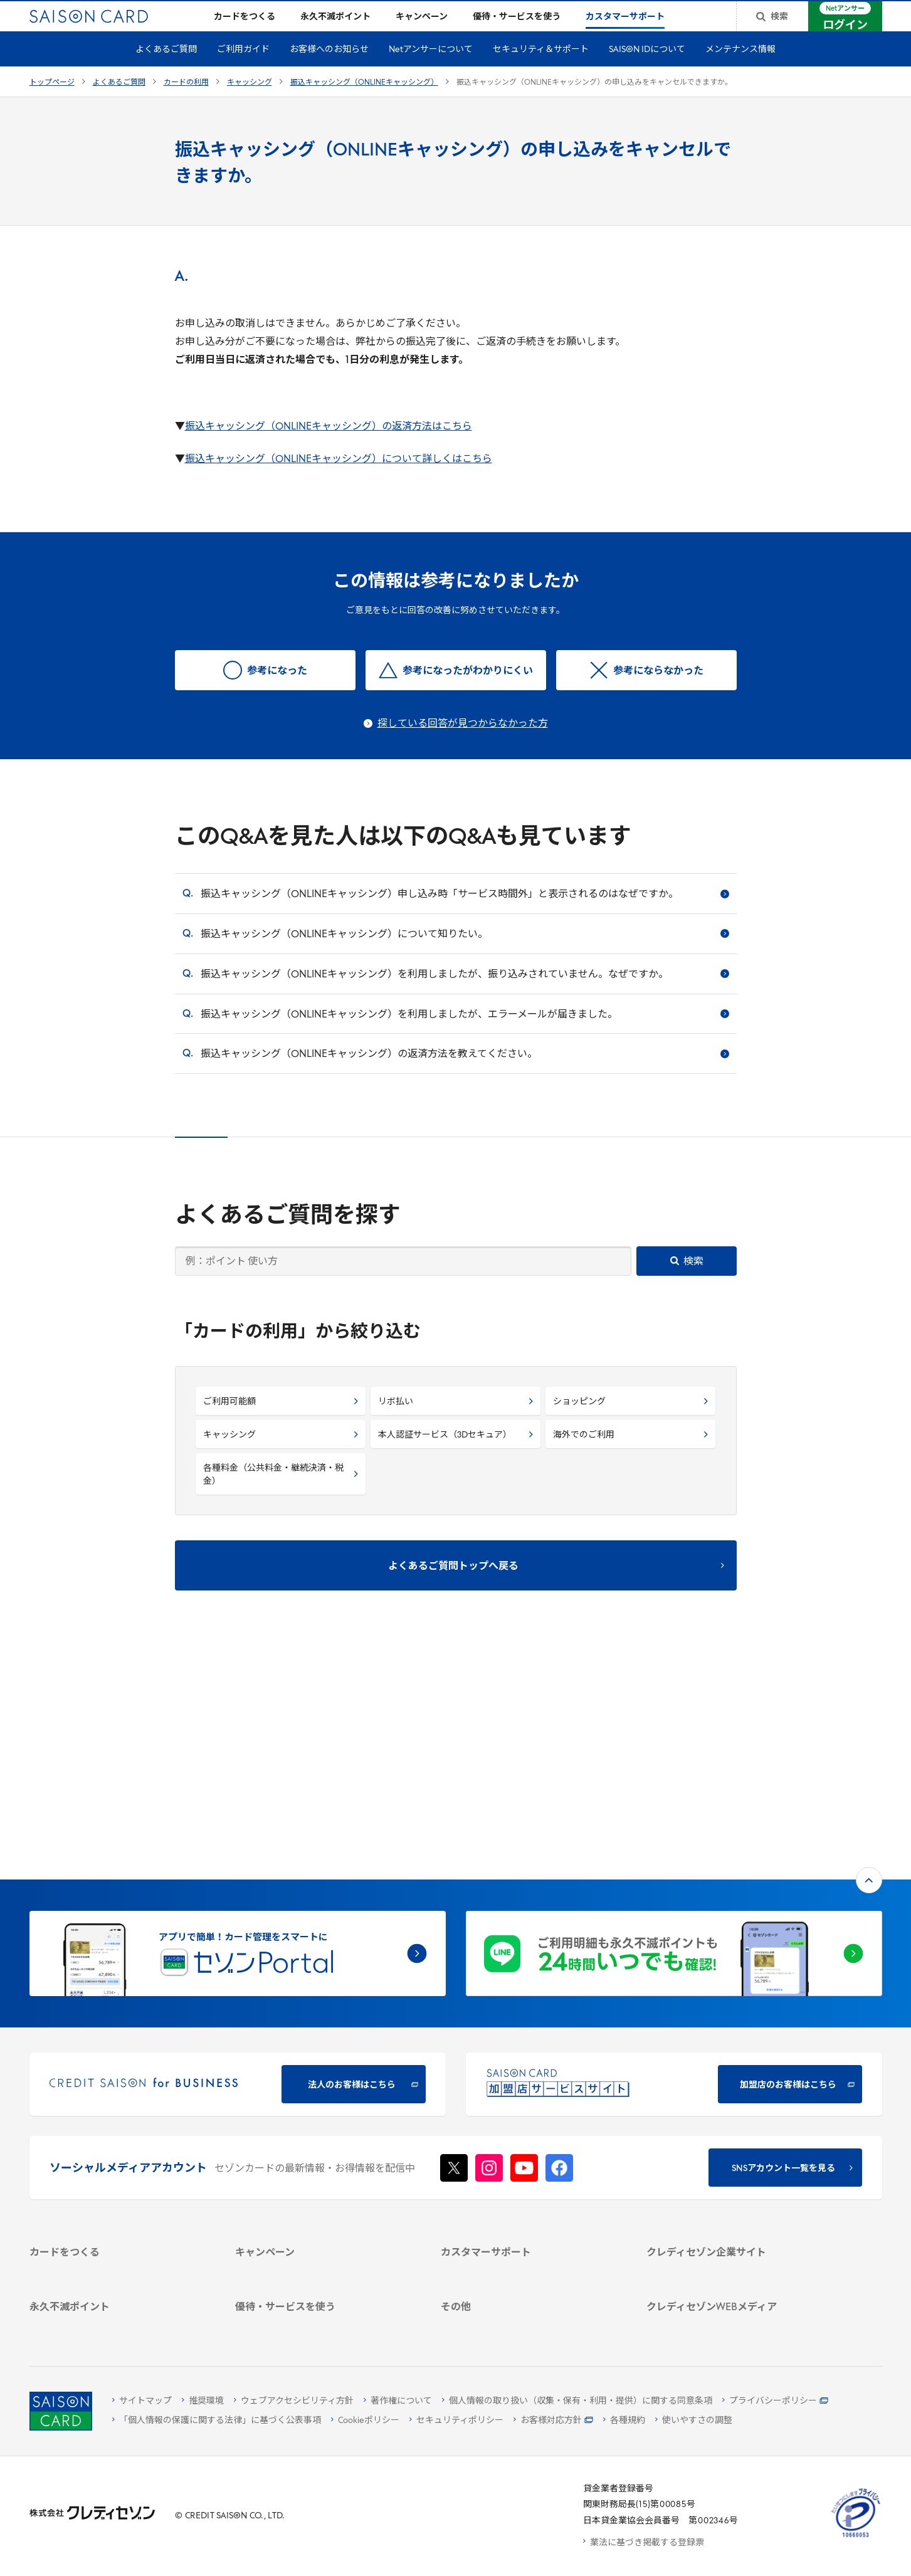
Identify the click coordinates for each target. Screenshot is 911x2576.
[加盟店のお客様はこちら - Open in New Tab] (674, 1878)
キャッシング (249, 103)
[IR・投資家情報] (734, 2133)
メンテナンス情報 (740, 70)
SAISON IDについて (647, 70)
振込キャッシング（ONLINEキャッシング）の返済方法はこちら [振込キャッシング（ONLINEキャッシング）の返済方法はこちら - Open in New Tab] (328, 447)
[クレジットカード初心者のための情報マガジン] (734, 2217)
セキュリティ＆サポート (541, 70)
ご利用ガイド (243, 70)
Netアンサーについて (431, 70)
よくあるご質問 (166, 70)
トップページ (52, 103)
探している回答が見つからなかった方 (462, 744)
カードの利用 (186, 103)
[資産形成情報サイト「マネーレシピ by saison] (734, 2247)
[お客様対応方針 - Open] (553, 2420)
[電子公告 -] (734, 2149)
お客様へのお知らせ (329, 70)
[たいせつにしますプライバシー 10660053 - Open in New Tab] (855, 2537)
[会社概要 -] (734, 2084)
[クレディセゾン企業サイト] (734, 2067)
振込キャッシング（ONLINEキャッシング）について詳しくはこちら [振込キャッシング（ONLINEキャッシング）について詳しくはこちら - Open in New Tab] (338, 480)
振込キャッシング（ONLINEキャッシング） (364, 103)
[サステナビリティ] (734, 2116)
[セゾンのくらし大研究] (734, 2269)
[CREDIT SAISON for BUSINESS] (237, 1878)
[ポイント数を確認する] (117, 2321)
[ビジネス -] (734, 2100)
